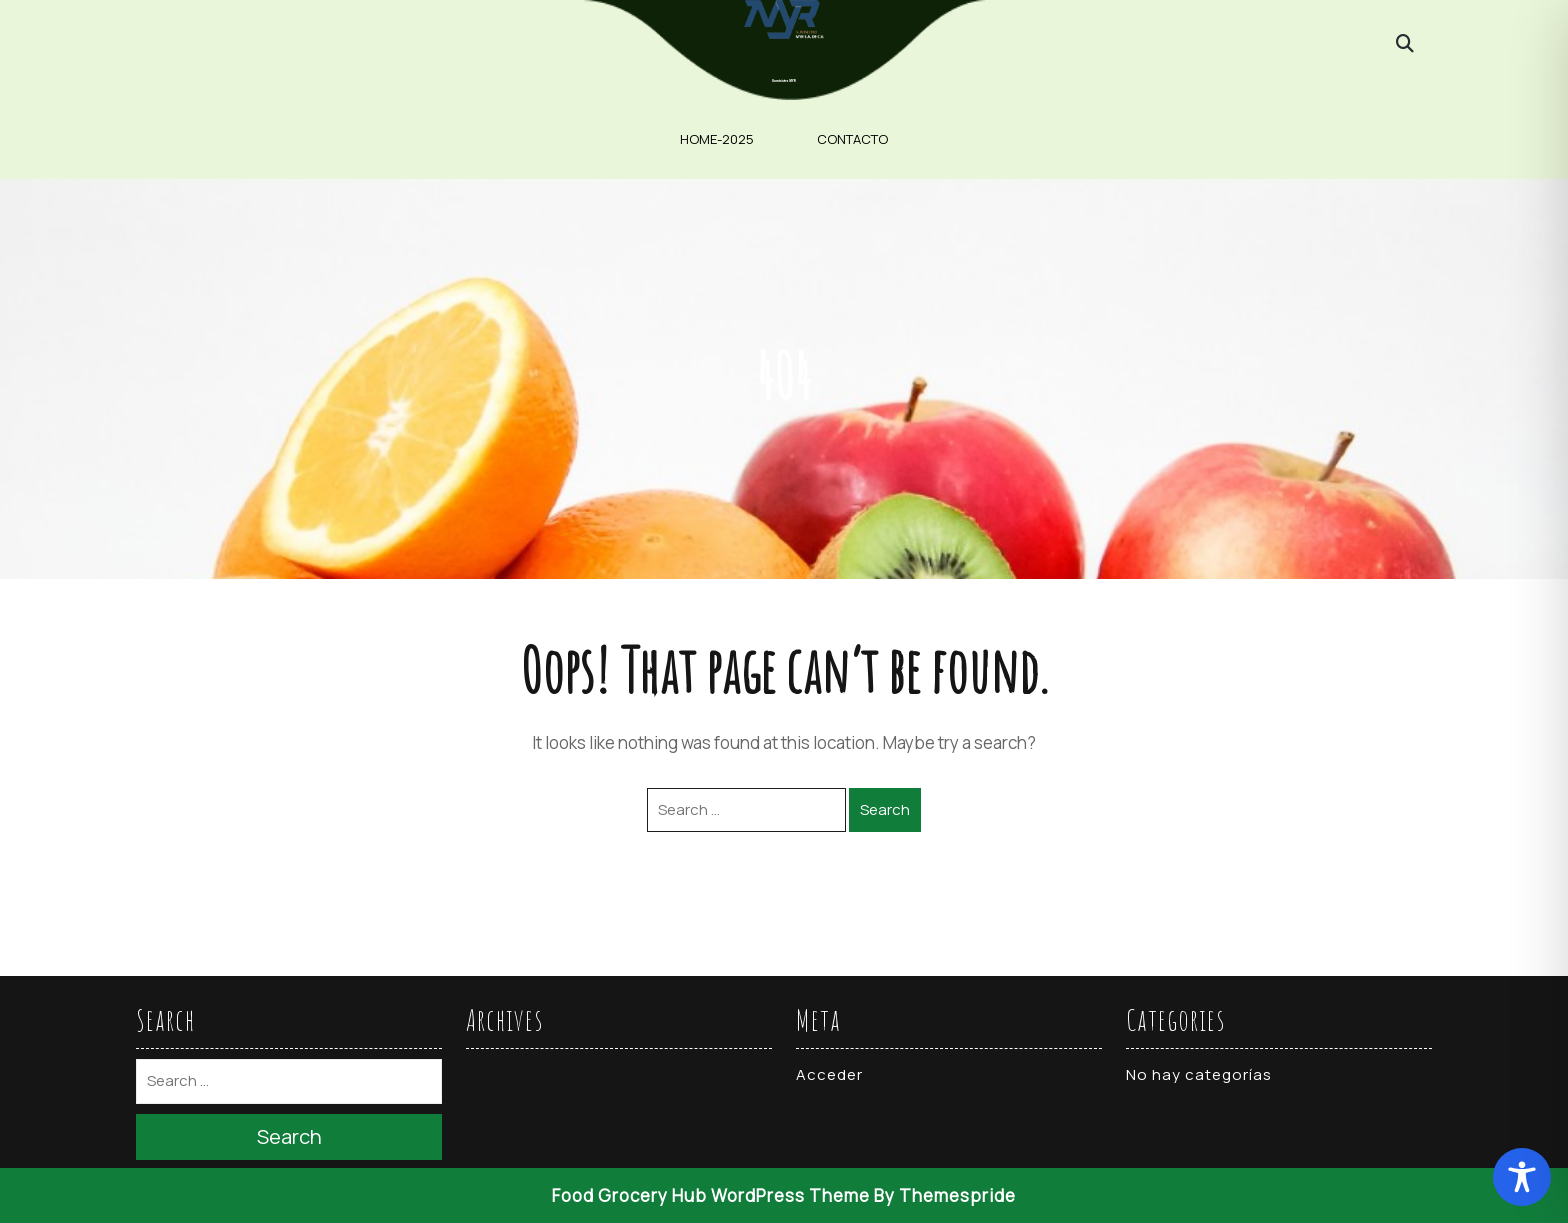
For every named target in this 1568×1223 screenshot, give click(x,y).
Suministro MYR (784, 81)
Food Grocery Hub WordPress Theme (711, 1195)
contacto (852, 139)
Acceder (829, 1074)
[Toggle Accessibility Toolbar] (1522, 1177)
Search (885, 809)
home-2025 (717, 139)
